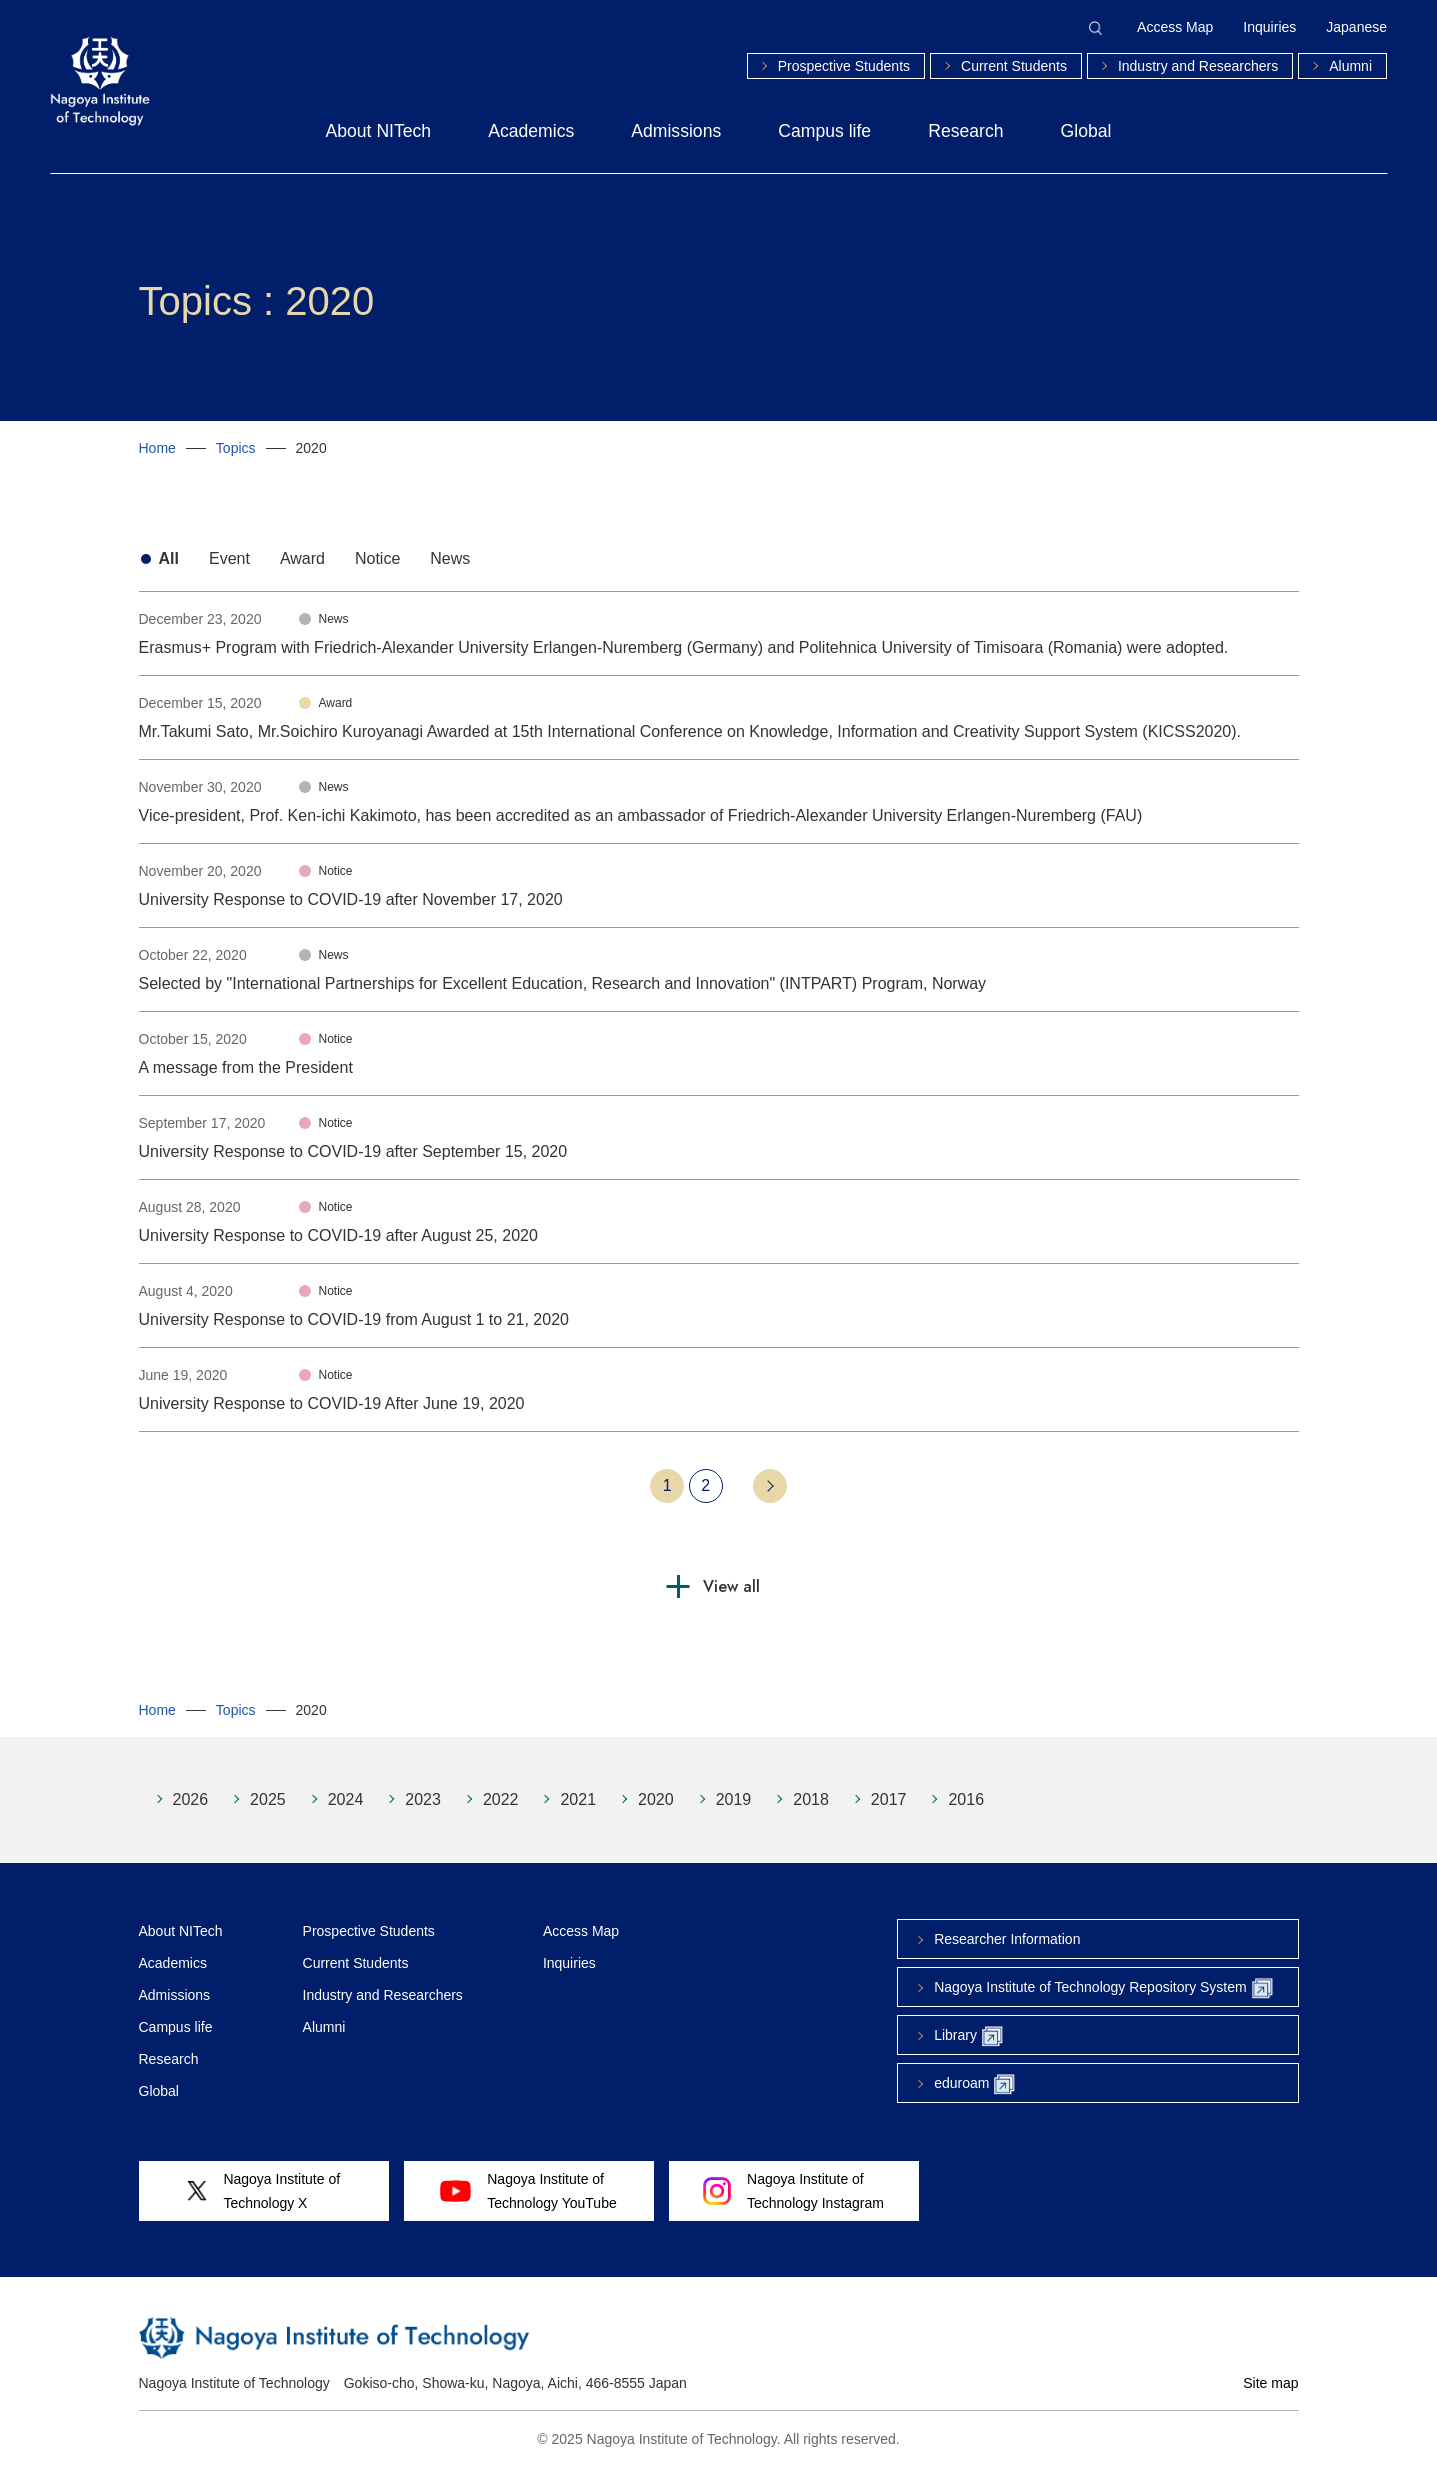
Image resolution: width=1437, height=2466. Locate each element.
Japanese (1356, 27)
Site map (1270, 2383)
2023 (423, 1799)
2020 (656, 1799)
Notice (377, 558)
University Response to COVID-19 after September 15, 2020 (353, 1151)
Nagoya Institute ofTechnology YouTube (528, 2191)
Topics (236, 448)
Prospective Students (844, 66)
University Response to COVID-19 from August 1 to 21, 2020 (354, 1319)
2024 (346, 1799)
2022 (501, 1799)
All (169, 558)
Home (157, 448)
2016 (966, 1799)
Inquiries (1269, 27)
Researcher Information (1007, 1939)
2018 (811, 1799)
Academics (531, 131)
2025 (268, 1799)
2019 (734, 1799)
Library (968, 2036)
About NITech (379, 131)
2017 (889, 1799)
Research (965, 131)
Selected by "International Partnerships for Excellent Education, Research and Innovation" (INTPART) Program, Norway (563, 983)
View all (731, 1586)
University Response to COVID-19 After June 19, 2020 (332, 1403)
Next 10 (770, 1486)
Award (302, 558)
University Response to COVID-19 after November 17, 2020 (351, 899)
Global (1086, 131)
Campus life (824, 131)
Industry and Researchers (1198, 66)
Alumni (1350, 66)
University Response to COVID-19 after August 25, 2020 (338, 1235)
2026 (191, 1799)
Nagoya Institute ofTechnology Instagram (793, 2191)
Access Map (1175, 27)
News (450, 558)
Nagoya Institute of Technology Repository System (1103, 1988)
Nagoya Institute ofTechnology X (263, 2191)
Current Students (1014, 66)
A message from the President (246, 1067)
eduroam (974, 2084)
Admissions (676, 131)
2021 (578, 1799)
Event (229, 558)
